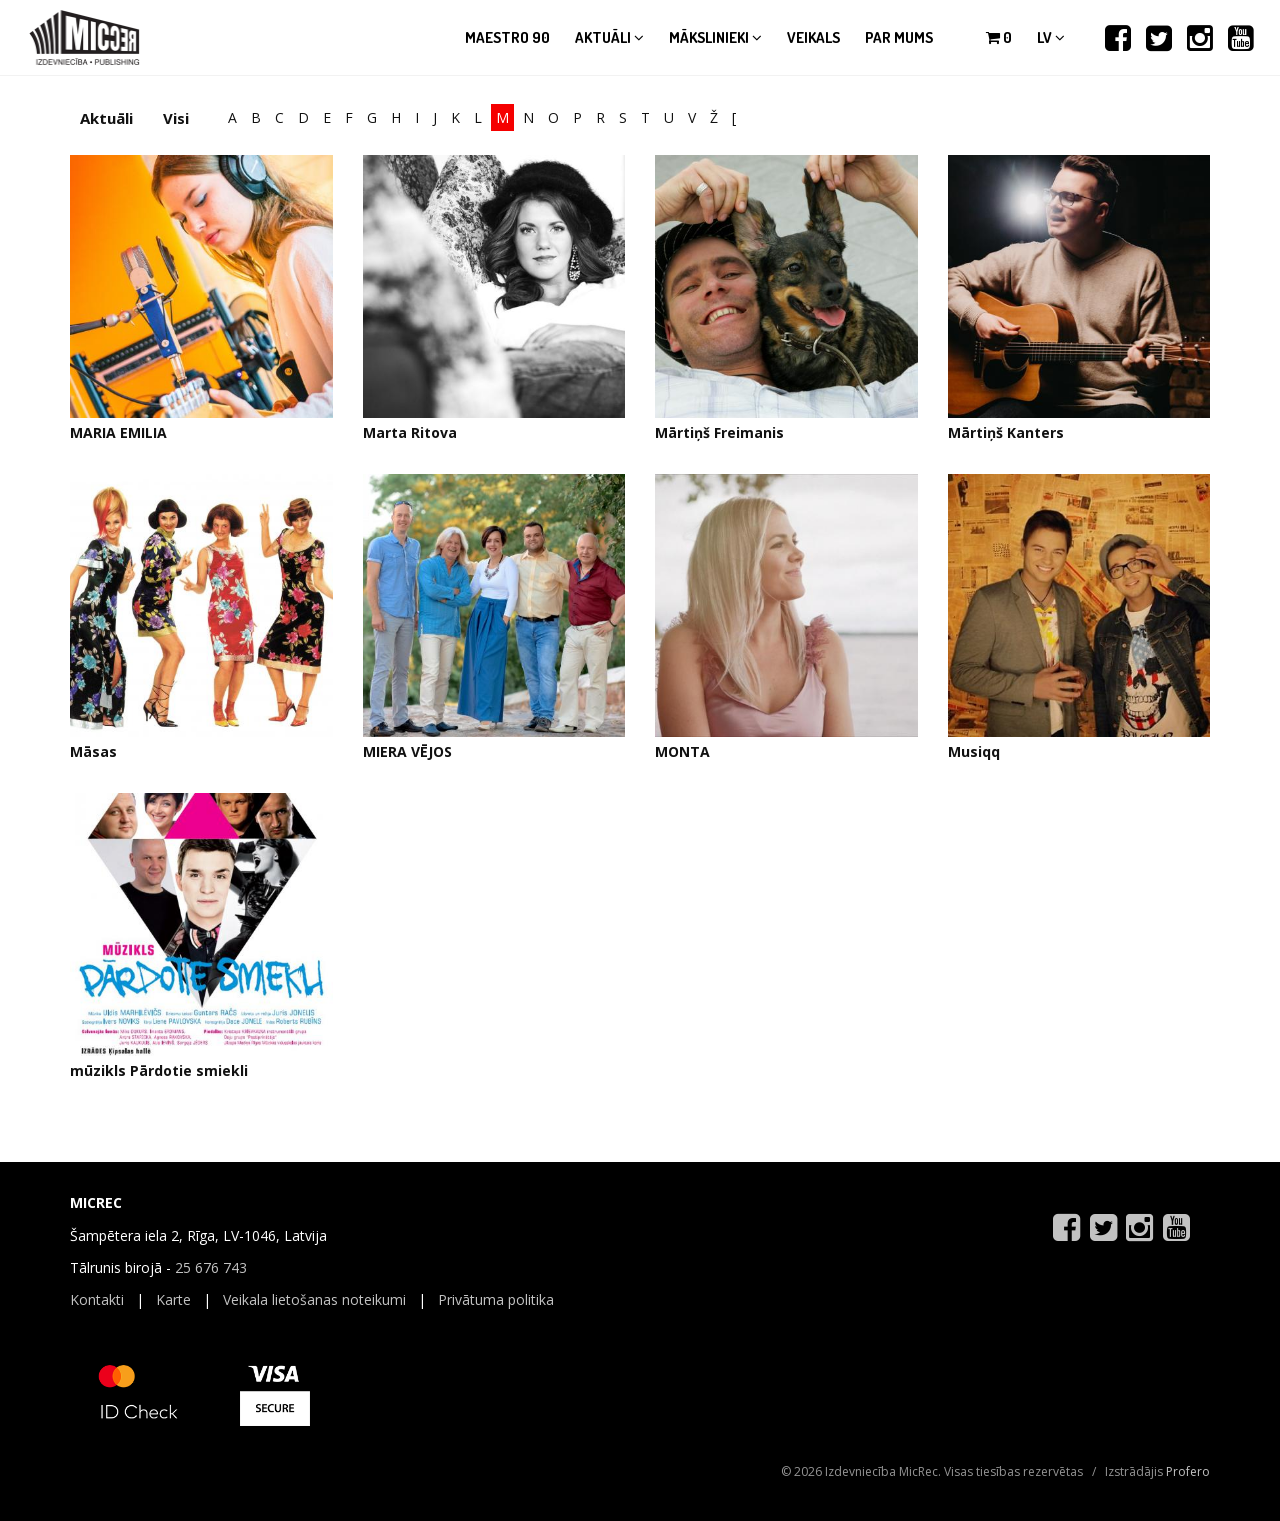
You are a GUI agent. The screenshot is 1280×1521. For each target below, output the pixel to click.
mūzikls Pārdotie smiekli (159, 1070)
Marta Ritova (410, 432)
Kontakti (97, 1299)
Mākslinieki (715, 37)
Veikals (813, 37)
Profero (1188, 1471)
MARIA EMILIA (118, 432)
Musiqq (974, 751)
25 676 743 (211, 1267)
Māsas (93, 751)
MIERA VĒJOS (407, 751)
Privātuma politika (496, 1299)
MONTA (682, 751)
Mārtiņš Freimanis (719, 432)
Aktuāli (609, 37)
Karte (173, 1299)
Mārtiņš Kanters (1006, 432)
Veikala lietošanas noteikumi (314, 1299)
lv (1051, 37)
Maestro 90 (507, 37)
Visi (176, 118)
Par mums (899, 37)
